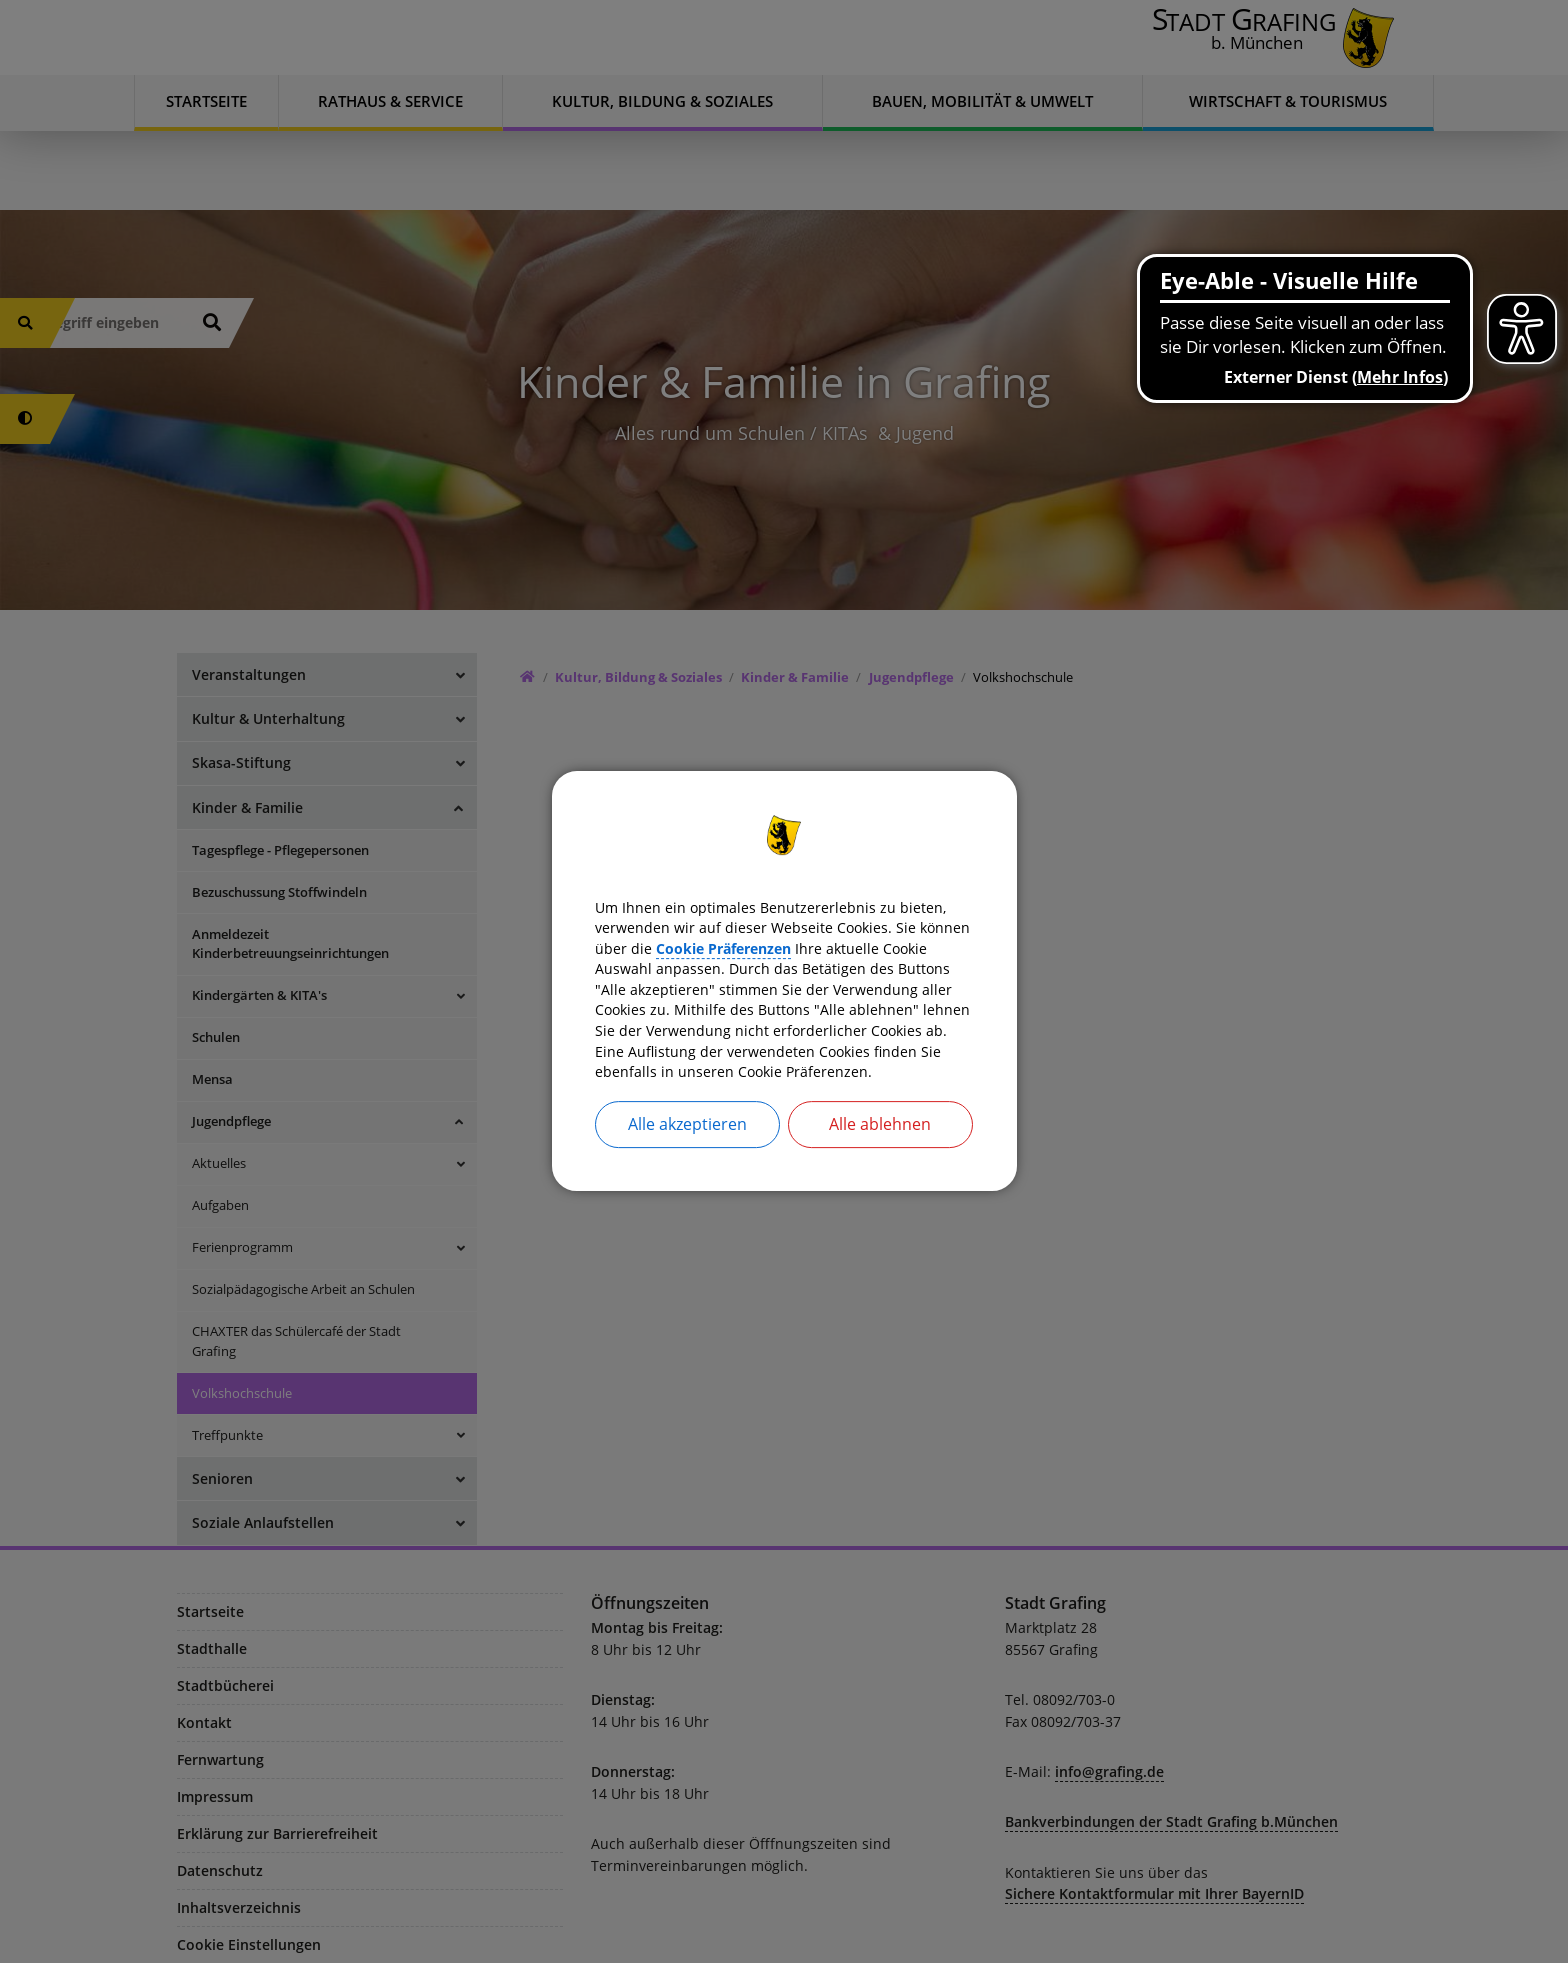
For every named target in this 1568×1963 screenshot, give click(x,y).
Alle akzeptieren (687, 1152)
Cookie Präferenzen (893, 930)
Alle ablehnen (880, 1152)
